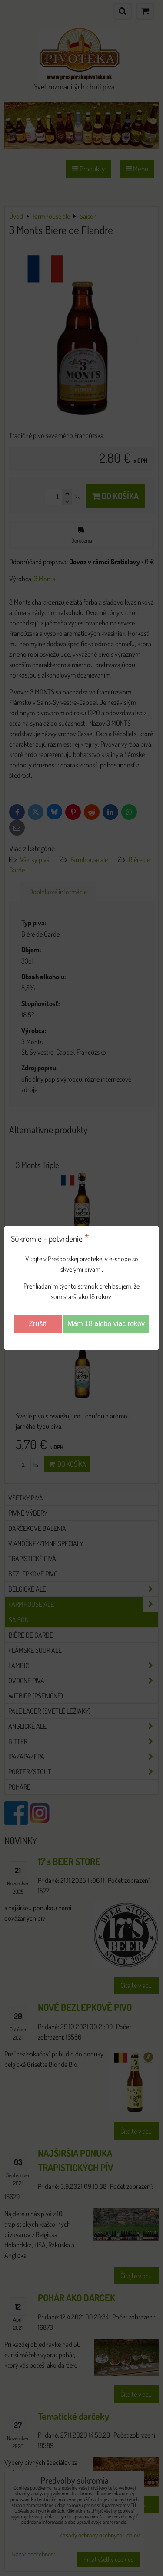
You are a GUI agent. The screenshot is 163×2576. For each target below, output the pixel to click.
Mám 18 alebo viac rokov (106, 1323)
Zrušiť (38, 1323)
